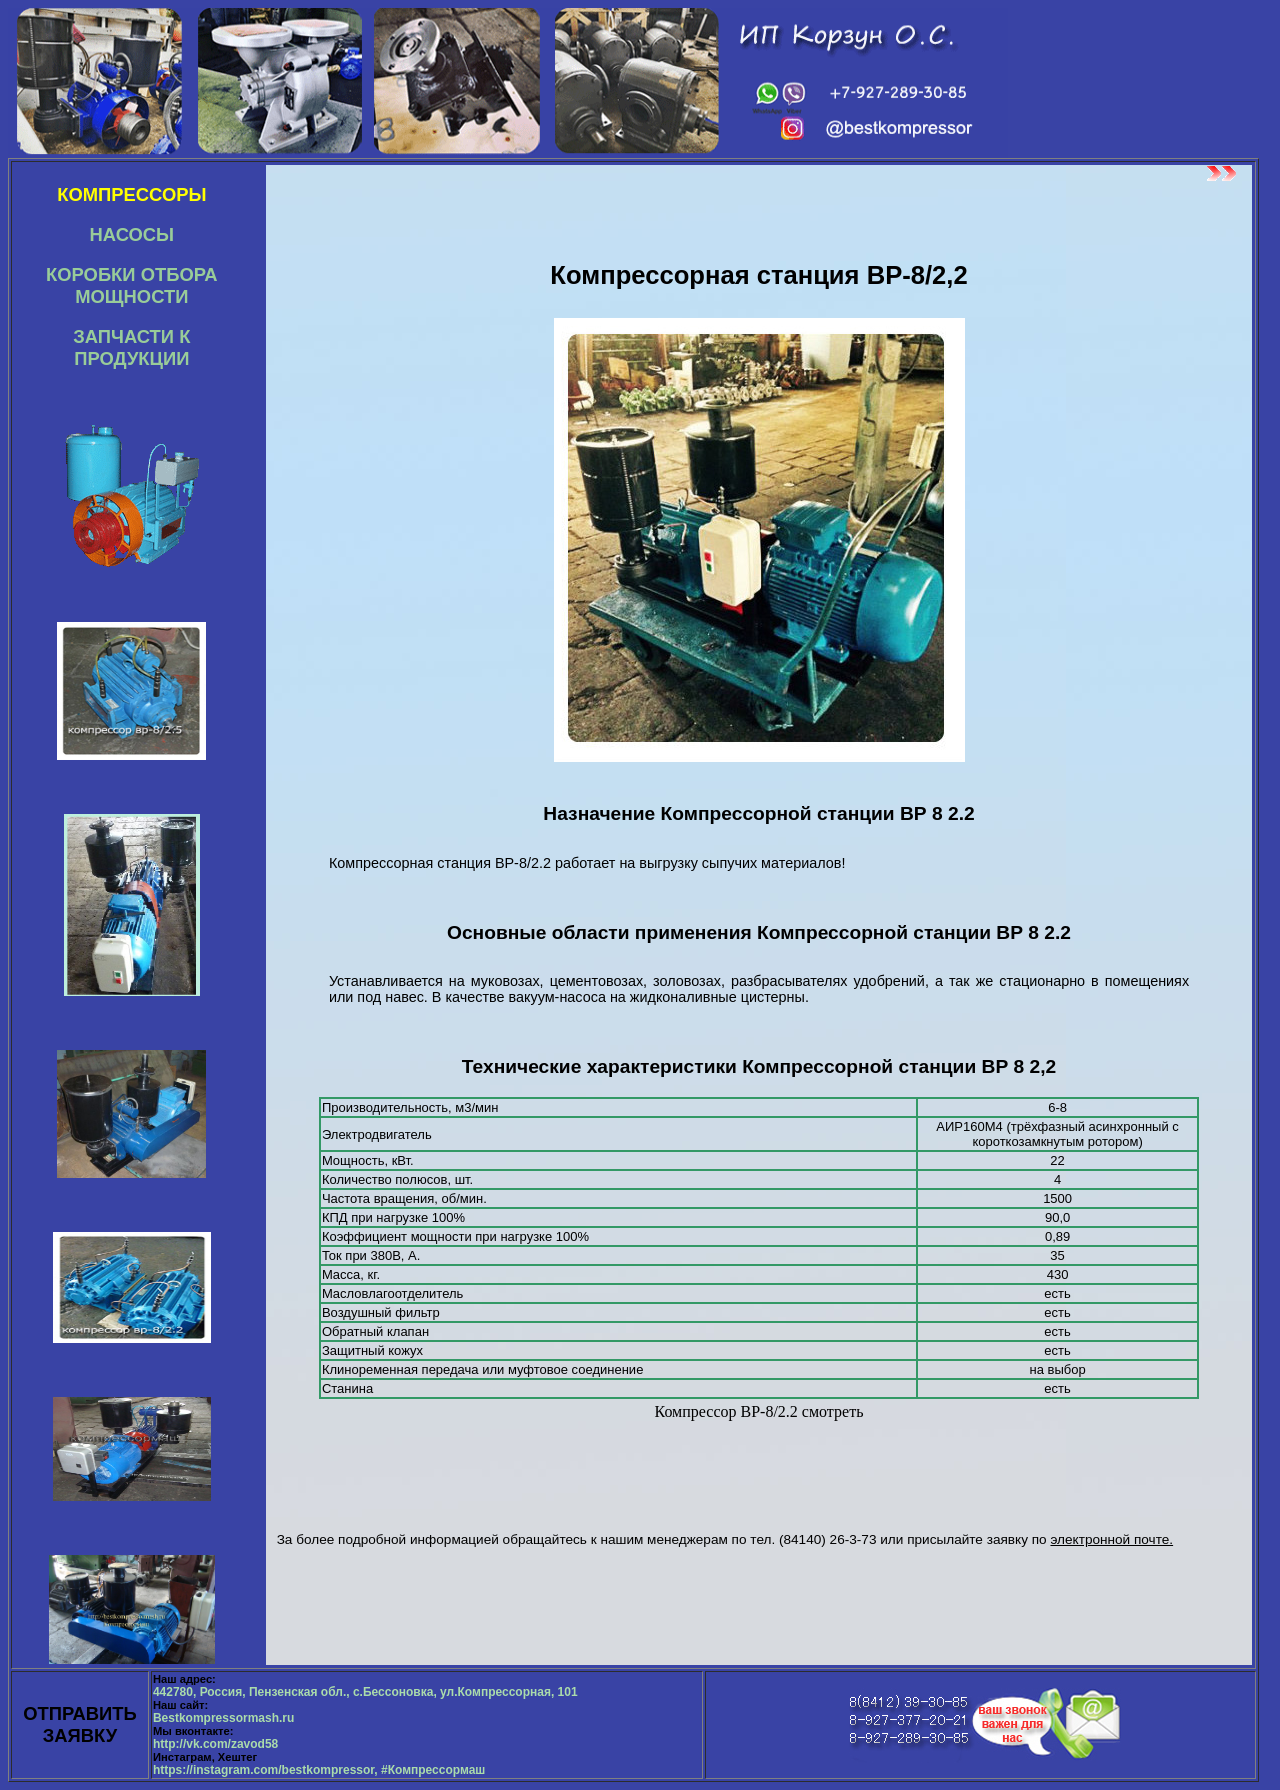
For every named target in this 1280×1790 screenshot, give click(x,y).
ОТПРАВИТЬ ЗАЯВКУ (80, 1724)
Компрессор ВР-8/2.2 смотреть (759, 1411)
